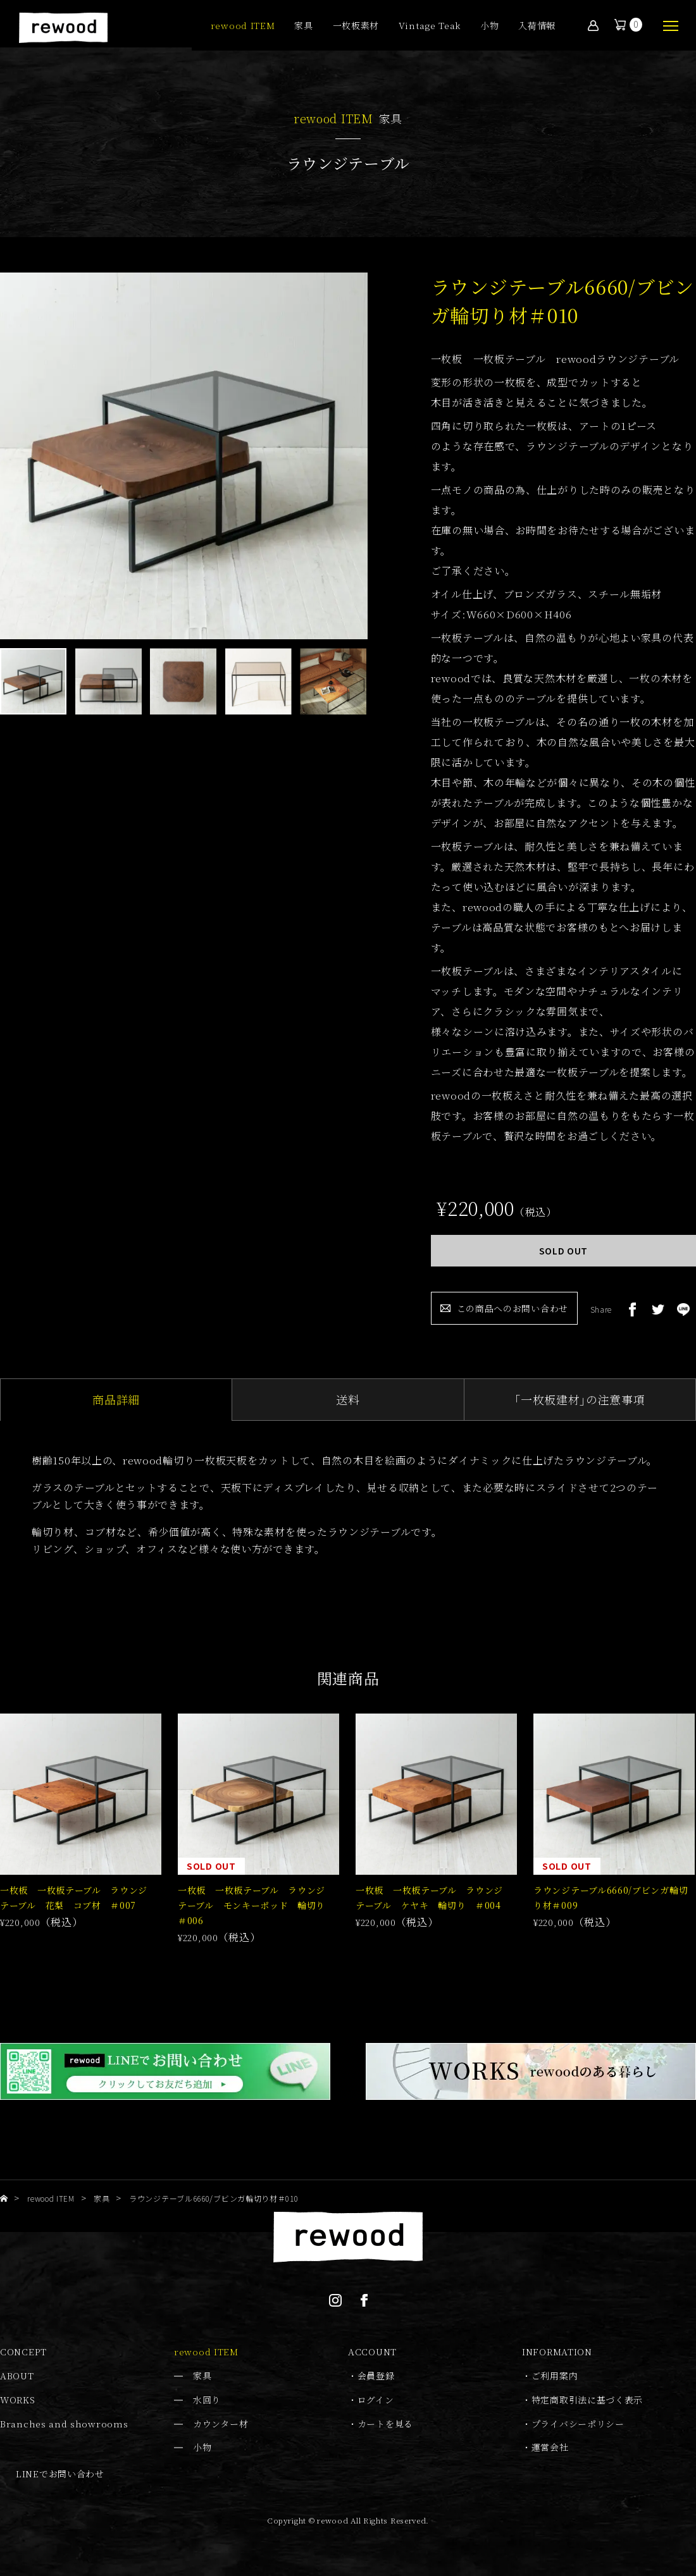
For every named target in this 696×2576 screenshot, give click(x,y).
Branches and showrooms (64, 2423)
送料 (347, 1399)
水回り (207, 2399)
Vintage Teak (430, 26)
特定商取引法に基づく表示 (587, 2399)
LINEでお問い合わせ (60, 2473)
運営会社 (550, 2447)
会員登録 (376, 2375)
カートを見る (385, 2423)
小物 (489, 26)
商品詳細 (116, 1399)
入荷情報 (537, 26)
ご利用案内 (554, 2375)
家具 (303, 26)
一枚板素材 (356, 26)
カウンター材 (220, 2423)
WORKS (17, 2399)
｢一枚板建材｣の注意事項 (579, 1399)
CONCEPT (23, 2351)
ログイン (375, 2399)
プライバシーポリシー (578, 2423)
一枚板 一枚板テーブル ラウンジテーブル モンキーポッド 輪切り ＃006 (256, 1905)
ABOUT (17, 2375)
